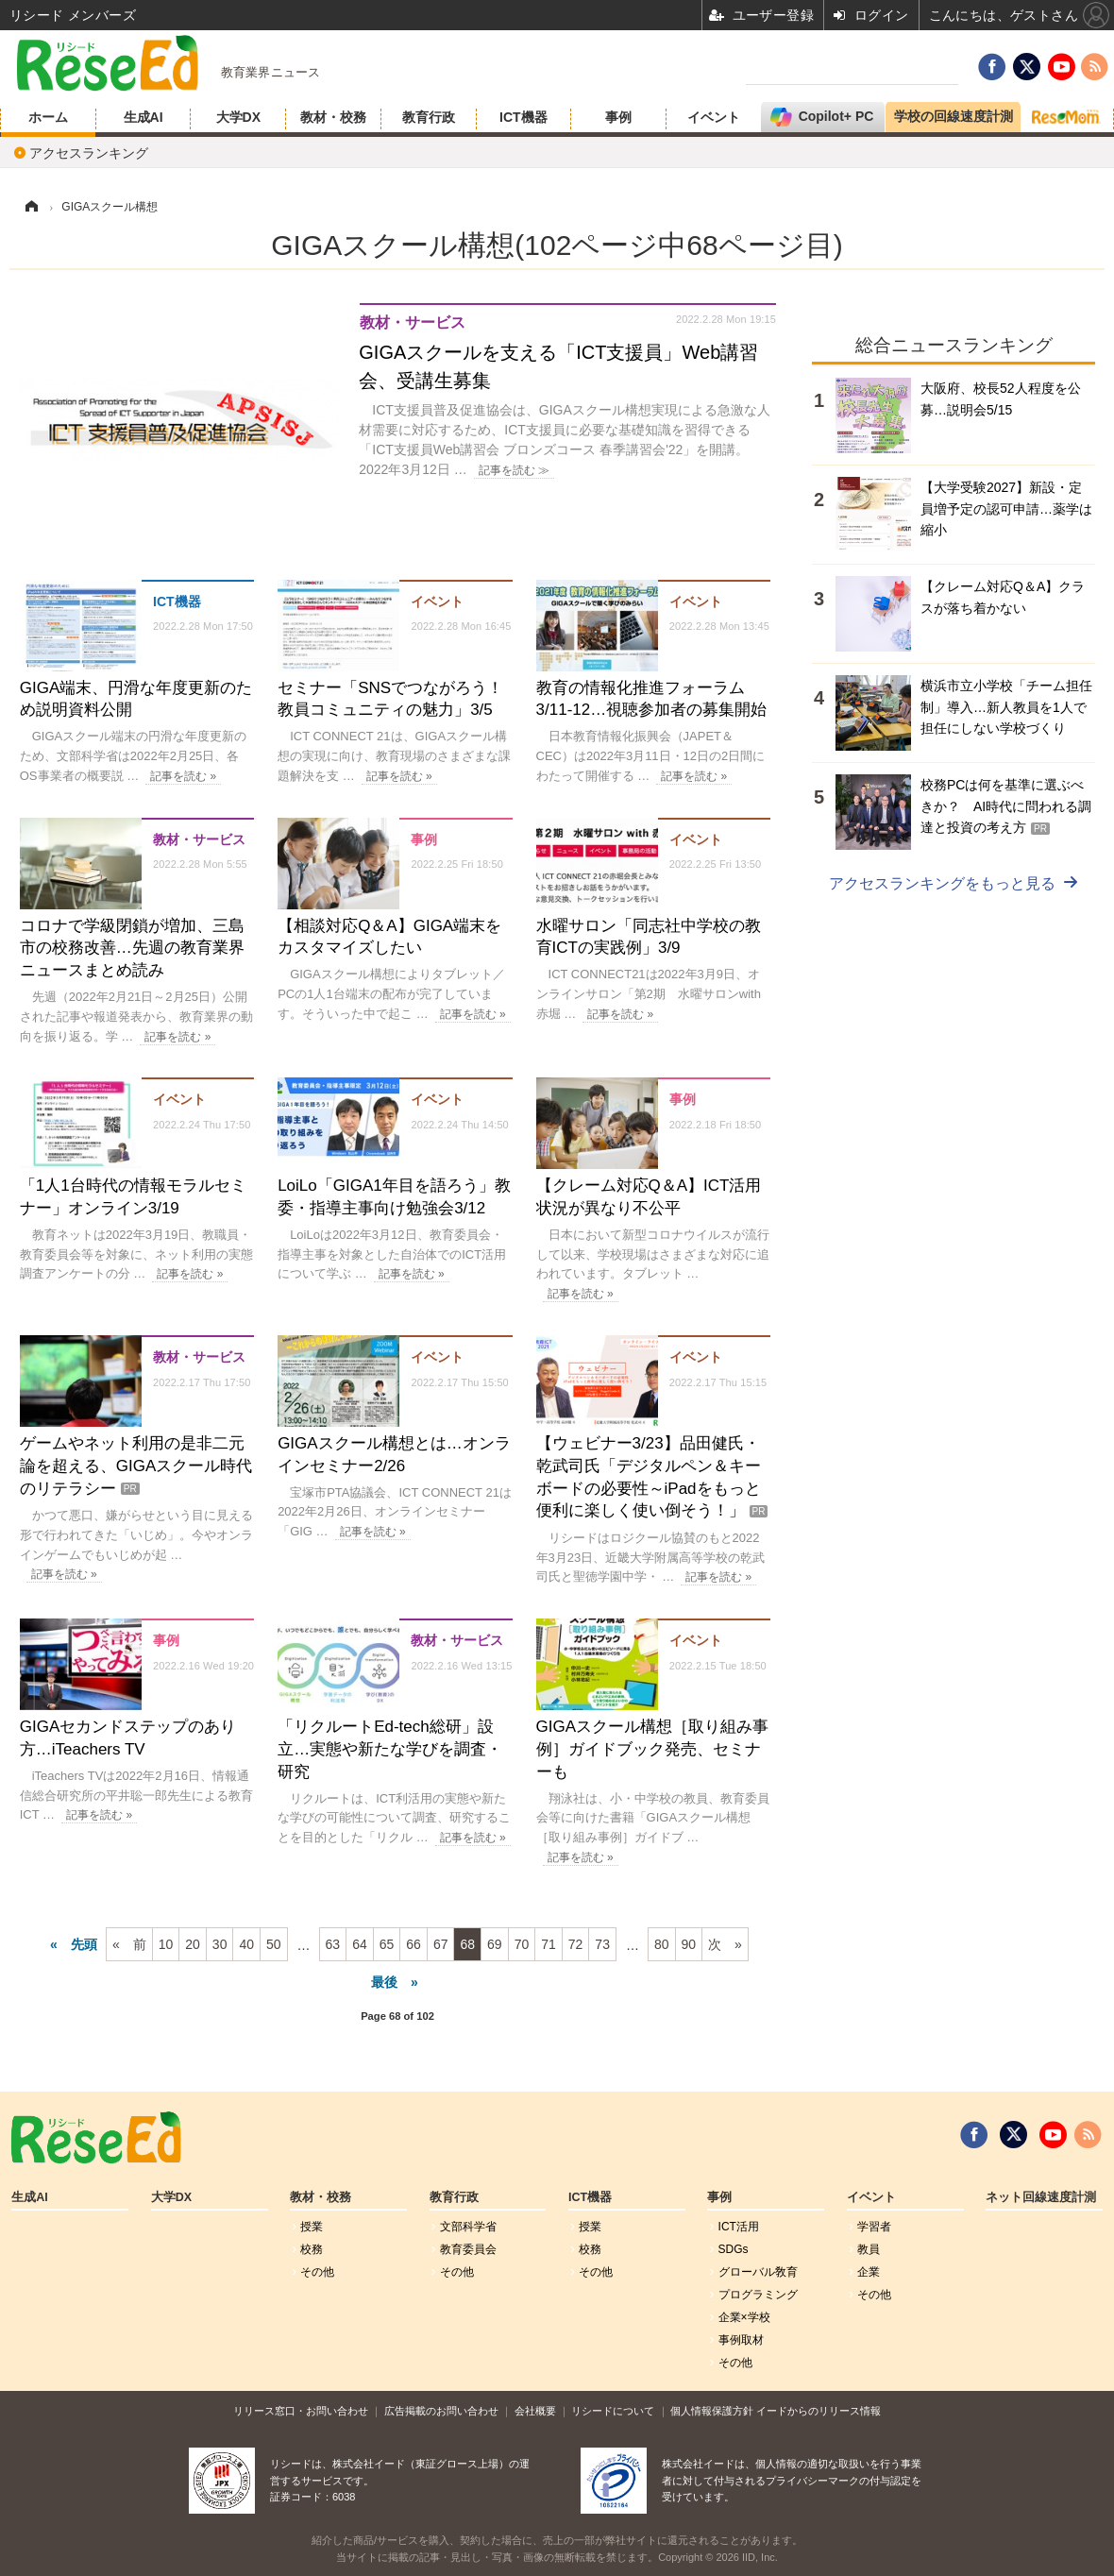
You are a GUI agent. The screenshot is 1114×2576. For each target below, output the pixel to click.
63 (333, 1944)
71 (548, 1944)
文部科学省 (468, 2226)
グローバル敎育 (758, 2272)
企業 (868, 2272)
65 (387, 1944)
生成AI (143, 117)
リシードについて (612, 2410)
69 (494, 1944)
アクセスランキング (88, 153)
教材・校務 (333, 117)
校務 (311, 2249)
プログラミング (758, 2294)
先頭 (84, 1944)
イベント (713, 117)
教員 (868, 2249)
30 (220, 1944)
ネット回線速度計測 (1041, 2197)
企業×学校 (744, 2317)
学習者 (874, 2226)
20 (192, 1944)
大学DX (238, 117)
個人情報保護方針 (711, 2410)
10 (166, 1944)
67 (440, 1944)
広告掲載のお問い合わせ (441, 2410)
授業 (311, 2226)
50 (273, 1944)
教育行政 (428, 117)
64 (359, 1944)
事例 (618, 117)
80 (661, 1944)
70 (522, 1944)
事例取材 (741, 2340)
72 (575, 1944)
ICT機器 (523, 117)
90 (689, 1944)
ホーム (48, 117)
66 (413, 1944)
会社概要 (535, 2410)
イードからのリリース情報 (818, 2410)
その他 (317, 2272)
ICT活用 (738, 2226)
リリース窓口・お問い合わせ (300, 2410)
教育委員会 (468, 2249)
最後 (384, 1982)
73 (602, 1944)
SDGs (733, 2249)
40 (246, 1944)
